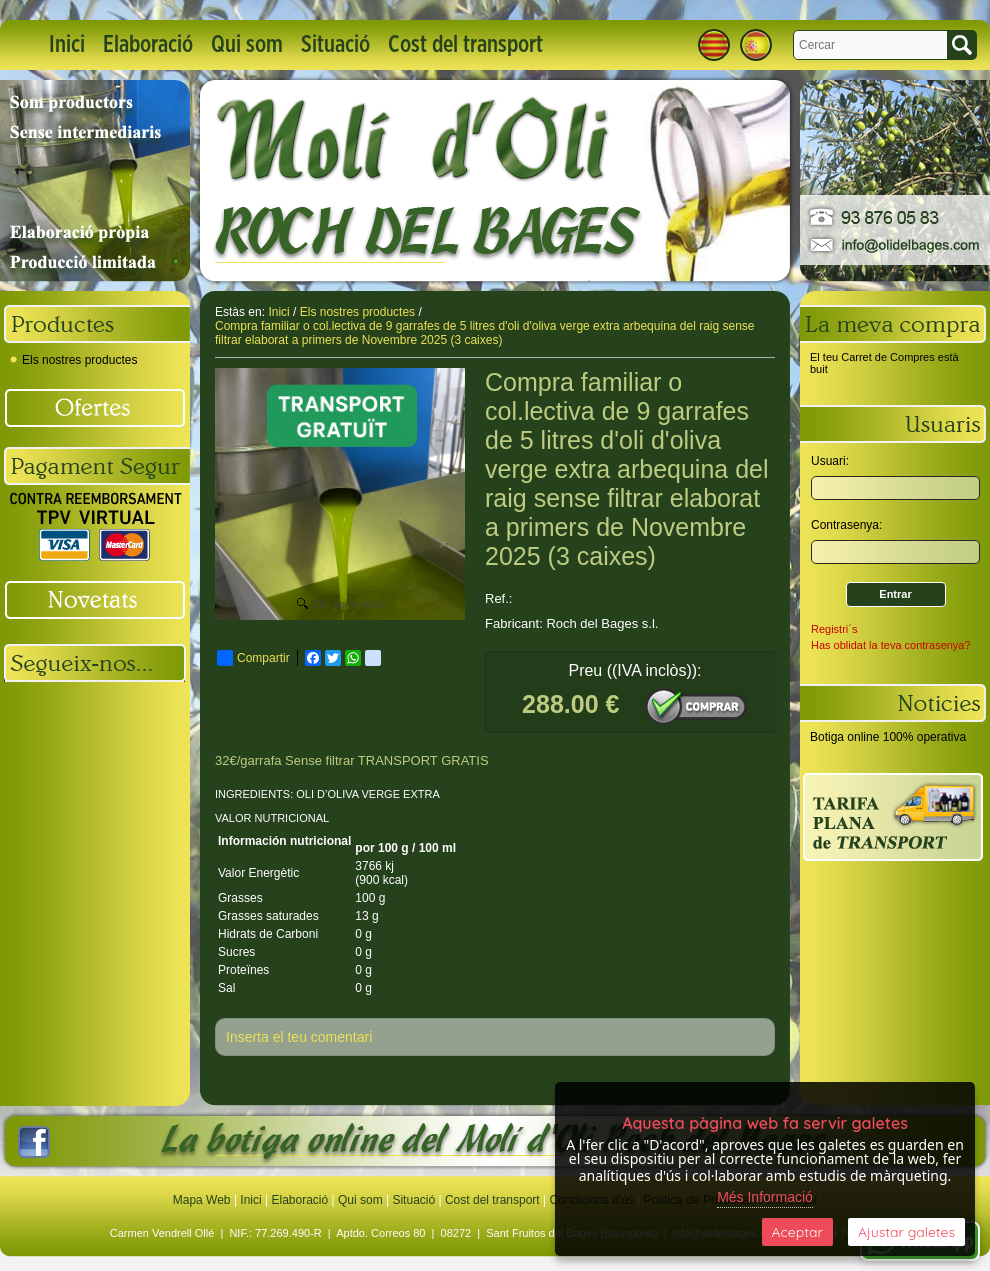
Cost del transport (465, 45)
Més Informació (765, 1197)
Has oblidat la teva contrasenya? (891, 645)
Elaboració (148, 45)
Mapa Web (203, 1200)
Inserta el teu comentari (299, 1037)
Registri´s (834, 629)
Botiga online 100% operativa (888, 737)
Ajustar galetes (906, 1232)
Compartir (253, 658)
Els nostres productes (73, 360)
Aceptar (797, 1232)
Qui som (247, 45)
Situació (335, 45)
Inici (67, 45)
